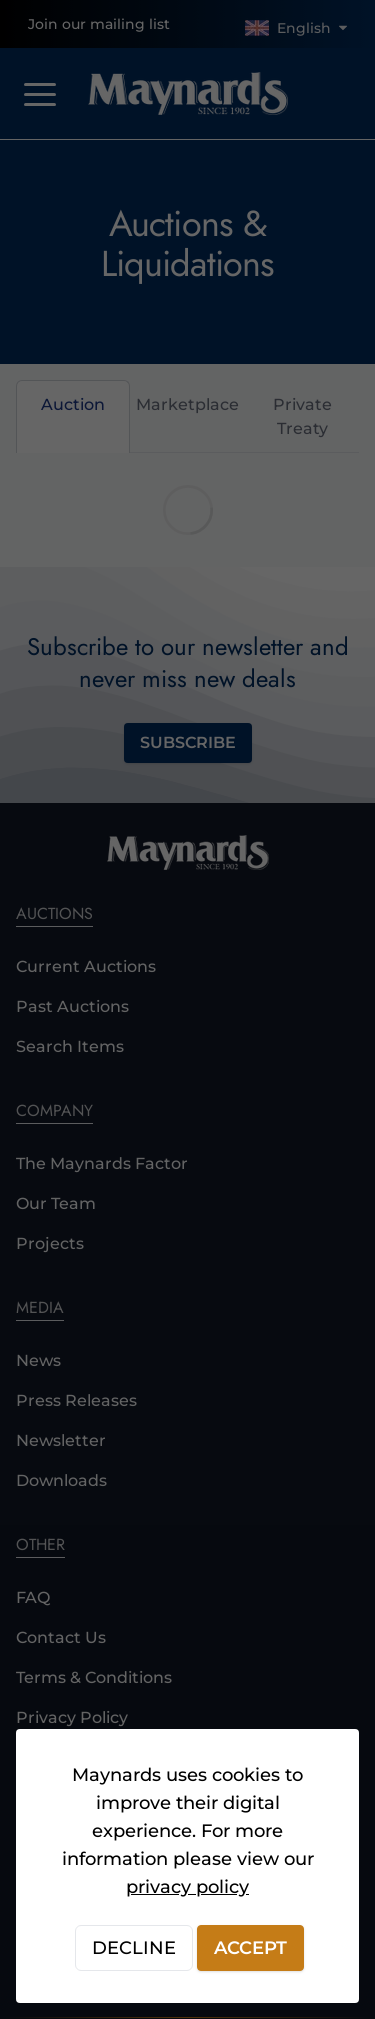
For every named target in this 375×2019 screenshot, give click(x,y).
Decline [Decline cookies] (134, 1948)
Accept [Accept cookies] (250, 1948)
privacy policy (187, 1887)
